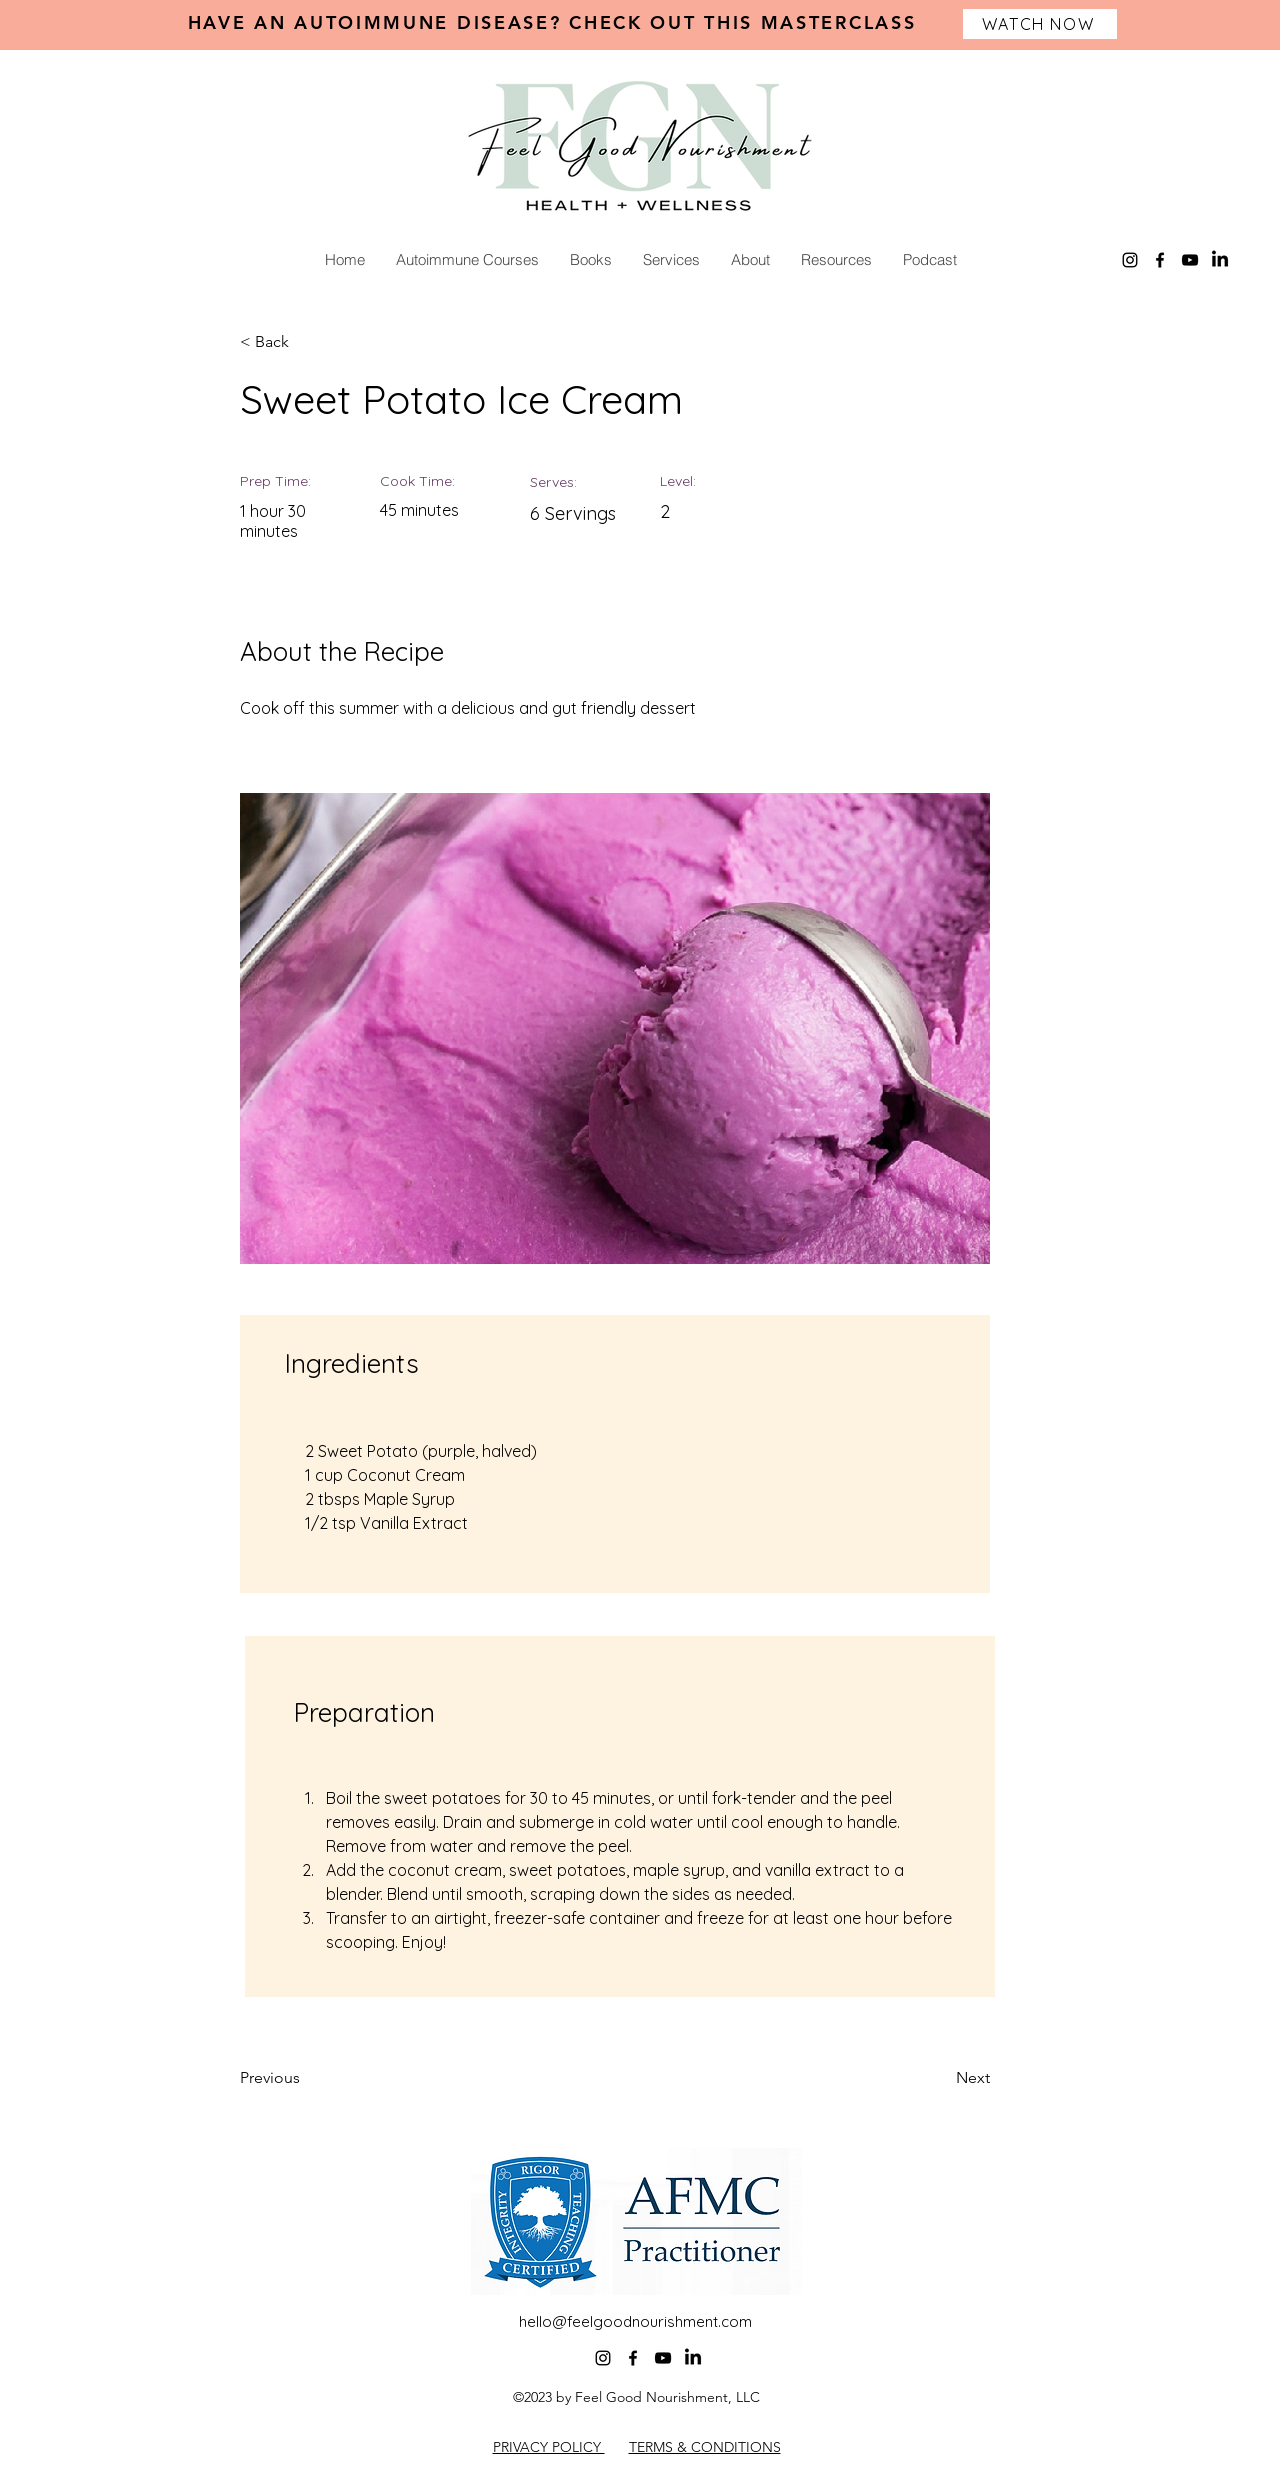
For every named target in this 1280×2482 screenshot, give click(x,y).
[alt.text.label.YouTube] (1190, 260)
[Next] (940, 2078)
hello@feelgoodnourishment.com (635, 2321)
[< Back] (305, 342)
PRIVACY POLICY (549, 2447)
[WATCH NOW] (1040, 24)
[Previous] (305, 2078)
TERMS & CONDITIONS (705, 2447)
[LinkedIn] (1220, 260)
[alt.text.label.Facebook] (1160, 260)
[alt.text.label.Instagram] (1130, 260)
